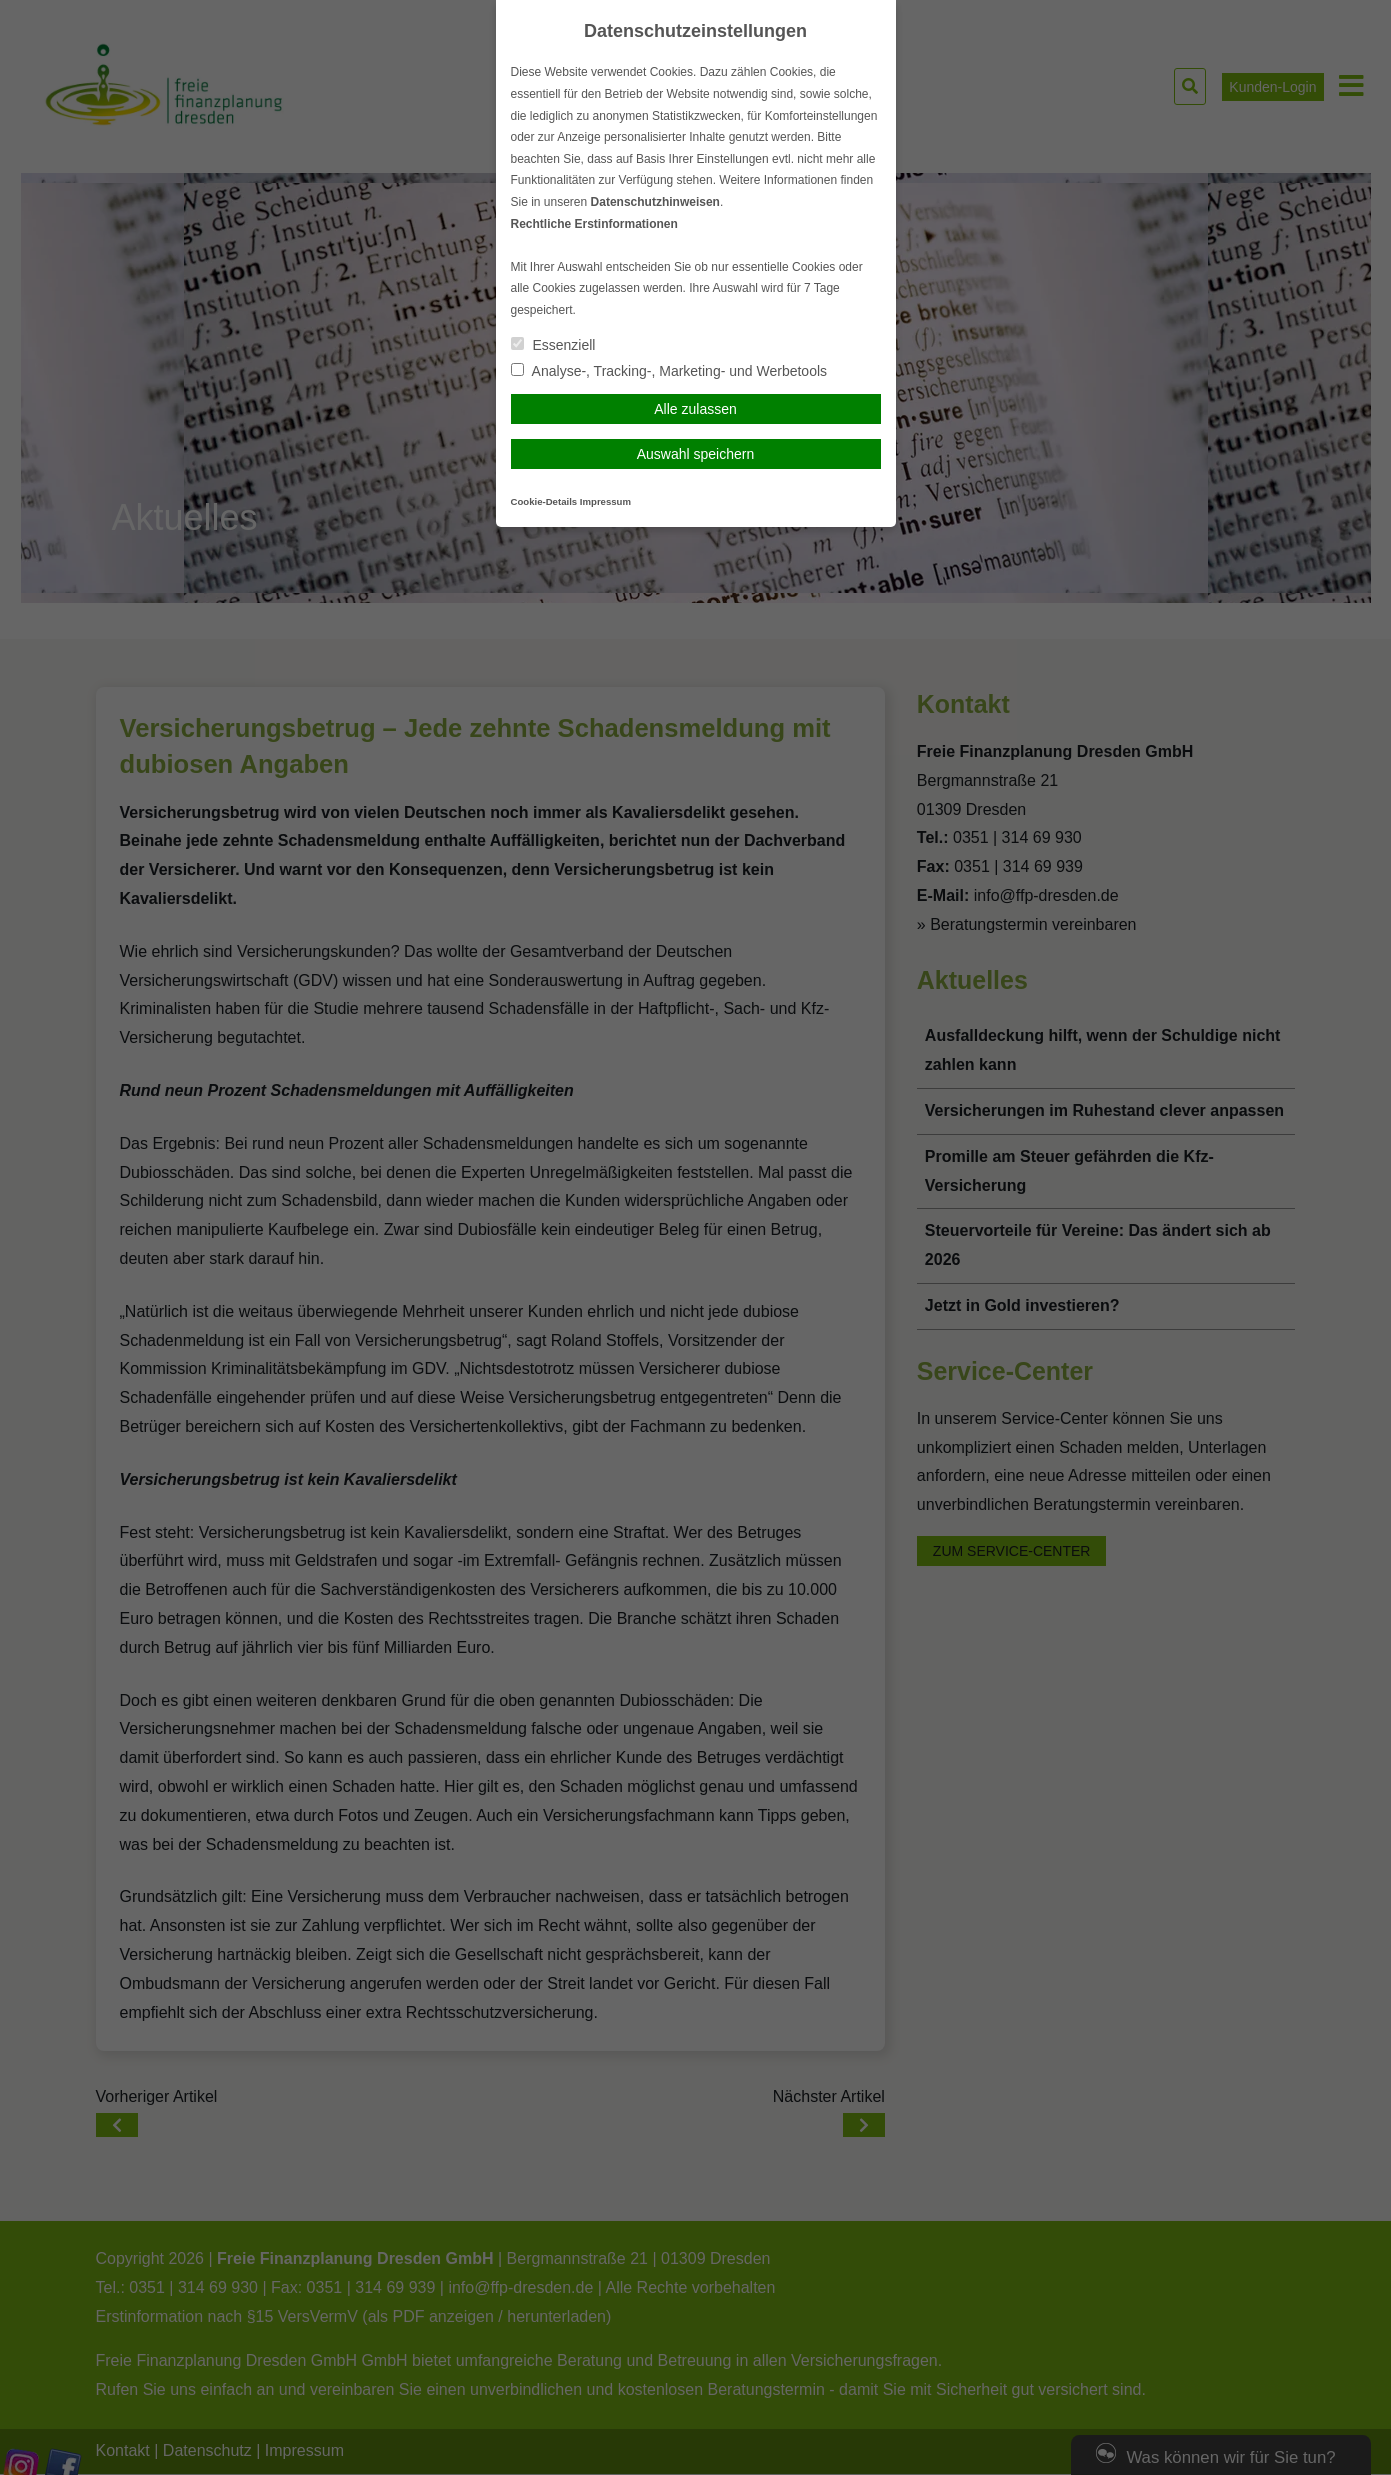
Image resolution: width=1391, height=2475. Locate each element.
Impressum (605, 501)
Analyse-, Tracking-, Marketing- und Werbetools (669, 371)
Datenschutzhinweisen (655, 202)
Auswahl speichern (696, 454)
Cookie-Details (544, 501)
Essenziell (553, 345)
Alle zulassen (695, 409)
